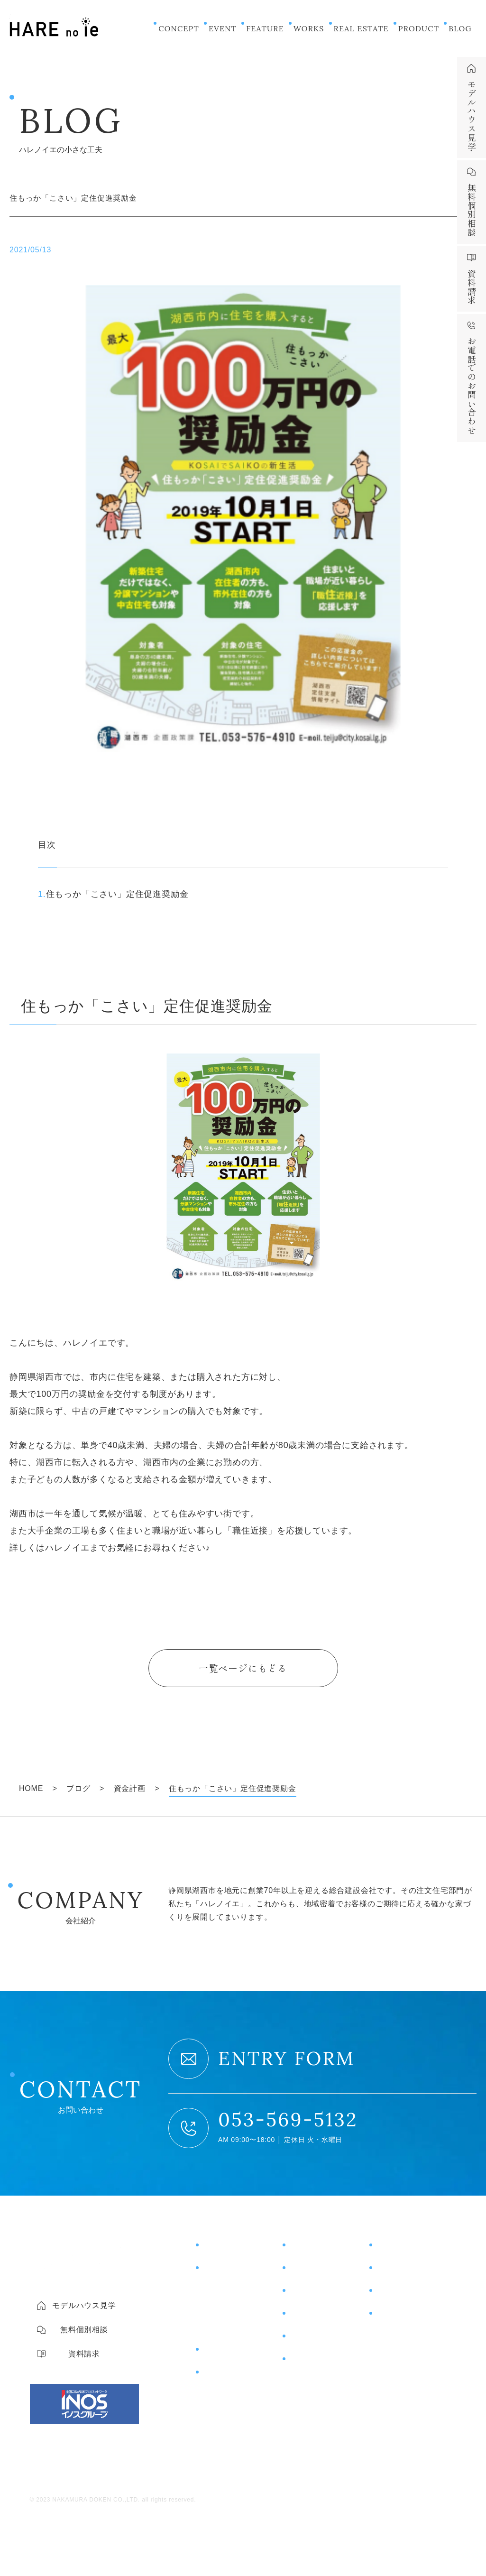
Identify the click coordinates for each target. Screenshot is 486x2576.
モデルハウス (401, 2248)
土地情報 (305, 2316)
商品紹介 (218, 2352)
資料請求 (392, 2293)
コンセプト (223, 2248)
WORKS (308, 28)
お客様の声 (309, 2293)
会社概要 (390, 2336)
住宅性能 (216, 2291)
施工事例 (305, 2270)
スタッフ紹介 (398, 2354)
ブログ (300, 2339)
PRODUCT (418, 28)
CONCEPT (178, 28)
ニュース (305, 2361)
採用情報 (390, 2372)
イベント (305, 2248)
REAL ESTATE (361, 28)
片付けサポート (232, 2375)
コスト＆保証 (224, 2309)
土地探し (216, 2327)
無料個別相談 (401, 2270)
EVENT (223, 28)
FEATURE (265, 28)
